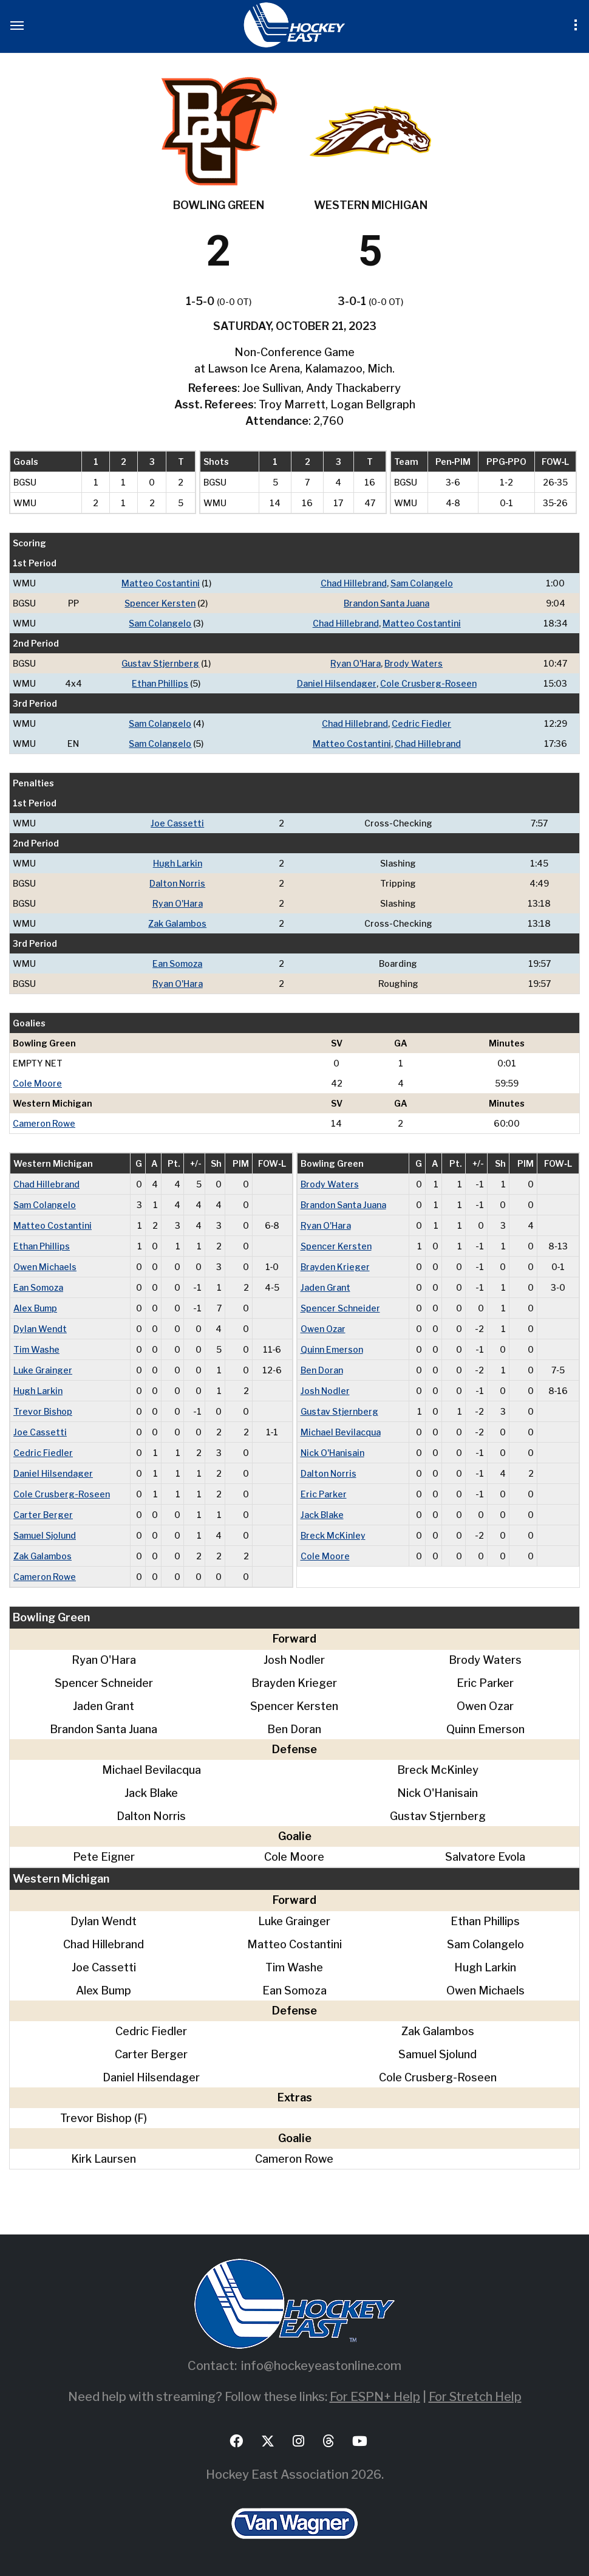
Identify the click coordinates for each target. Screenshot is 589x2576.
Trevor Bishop (42, 1411)
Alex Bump (35, 1308)
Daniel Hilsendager (336, 683)
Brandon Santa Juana (386, 603)
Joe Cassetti (177, 823)
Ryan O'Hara (355, 663)
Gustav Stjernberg (160, 663)
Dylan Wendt (40, 1329)
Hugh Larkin (177, 863)
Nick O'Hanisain (332, 1453)
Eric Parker (324, 1494)
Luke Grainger (42, 1370)
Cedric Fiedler (421, 723)
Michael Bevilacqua (341, 1432)
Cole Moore (37, 1083)
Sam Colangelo (421, 583)
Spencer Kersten (160, 603)
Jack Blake (322, 1515)
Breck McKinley (333, 1535)
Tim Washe (36, 1349)
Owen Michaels (45, 1267)
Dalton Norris (177, 883)
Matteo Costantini (160, 583)
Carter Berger (43, 1515)
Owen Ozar (323, 1329)
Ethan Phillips (160, 683)
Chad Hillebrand (354, 583)
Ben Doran (322, 1370)
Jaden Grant (325, 1287)
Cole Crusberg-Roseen (428, 683)
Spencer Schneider (340, 1308)
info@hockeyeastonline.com (321, 2365)
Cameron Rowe (44, 1123)
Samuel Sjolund (44, 1535)
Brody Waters (413, 663)
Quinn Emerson (332, 1349)
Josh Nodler (325, 1391)
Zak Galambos (177, 923)
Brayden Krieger (335, 1267)
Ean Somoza (177, 963)
